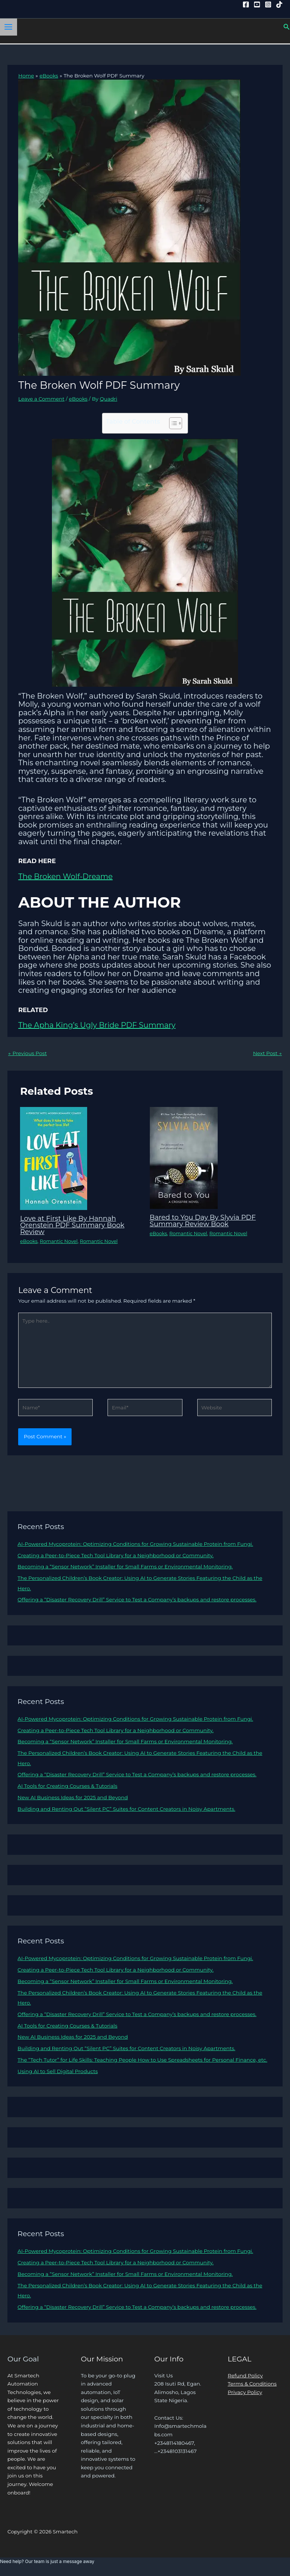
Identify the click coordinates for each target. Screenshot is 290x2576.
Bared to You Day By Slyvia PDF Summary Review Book (203, 1220)
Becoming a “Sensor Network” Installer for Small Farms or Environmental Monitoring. (125, 1566)
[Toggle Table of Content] (172, 423)
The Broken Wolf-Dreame (65, 876)
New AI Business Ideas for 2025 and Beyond (72, 1797)
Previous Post (27, 1053)
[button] (286, 27)
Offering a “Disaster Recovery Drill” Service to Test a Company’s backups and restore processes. (136, 1599)
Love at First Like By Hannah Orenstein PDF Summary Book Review (72, 1225)
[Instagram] (268, 4)
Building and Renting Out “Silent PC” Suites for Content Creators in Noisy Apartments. (126, 1809)
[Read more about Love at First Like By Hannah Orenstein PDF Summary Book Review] (53, 1158)
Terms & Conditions (252, 2384)
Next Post (267, 1053)
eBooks (78, 399)
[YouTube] (257, 4)
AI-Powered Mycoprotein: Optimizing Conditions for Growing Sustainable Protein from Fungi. (135, 1544)
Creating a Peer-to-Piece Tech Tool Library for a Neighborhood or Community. (115, 1555)
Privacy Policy (245, 2392)
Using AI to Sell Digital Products (57, 2071)
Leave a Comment (41, 399)
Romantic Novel (59, 1241)
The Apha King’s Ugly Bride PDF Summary (96, 1025)
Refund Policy (245, 2375)
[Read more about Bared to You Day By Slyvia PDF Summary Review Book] (184, 1157)
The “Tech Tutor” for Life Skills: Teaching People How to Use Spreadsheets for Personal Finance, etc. (142, 2060)
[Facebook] (246, 4)
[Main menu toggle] (8, 27)
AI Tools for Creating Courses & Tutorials (67, 1786)
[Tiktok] (279, 4)
